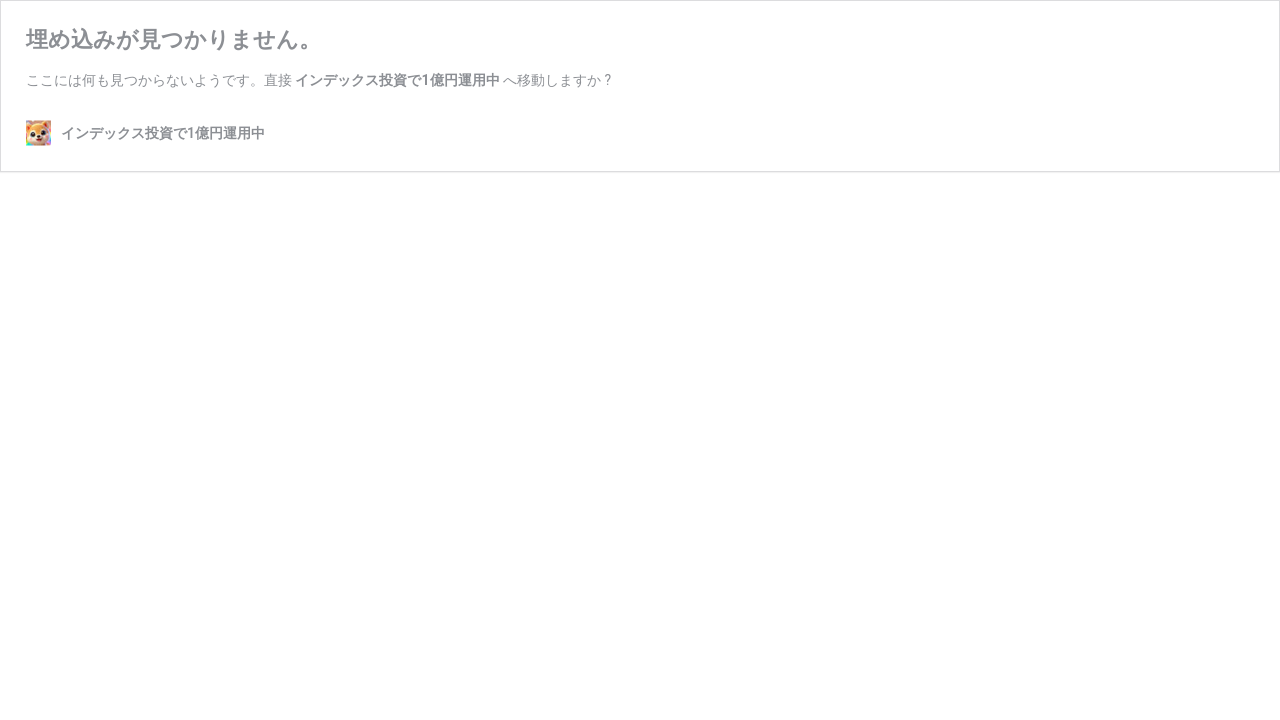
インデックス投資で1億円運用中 (397, 80)
